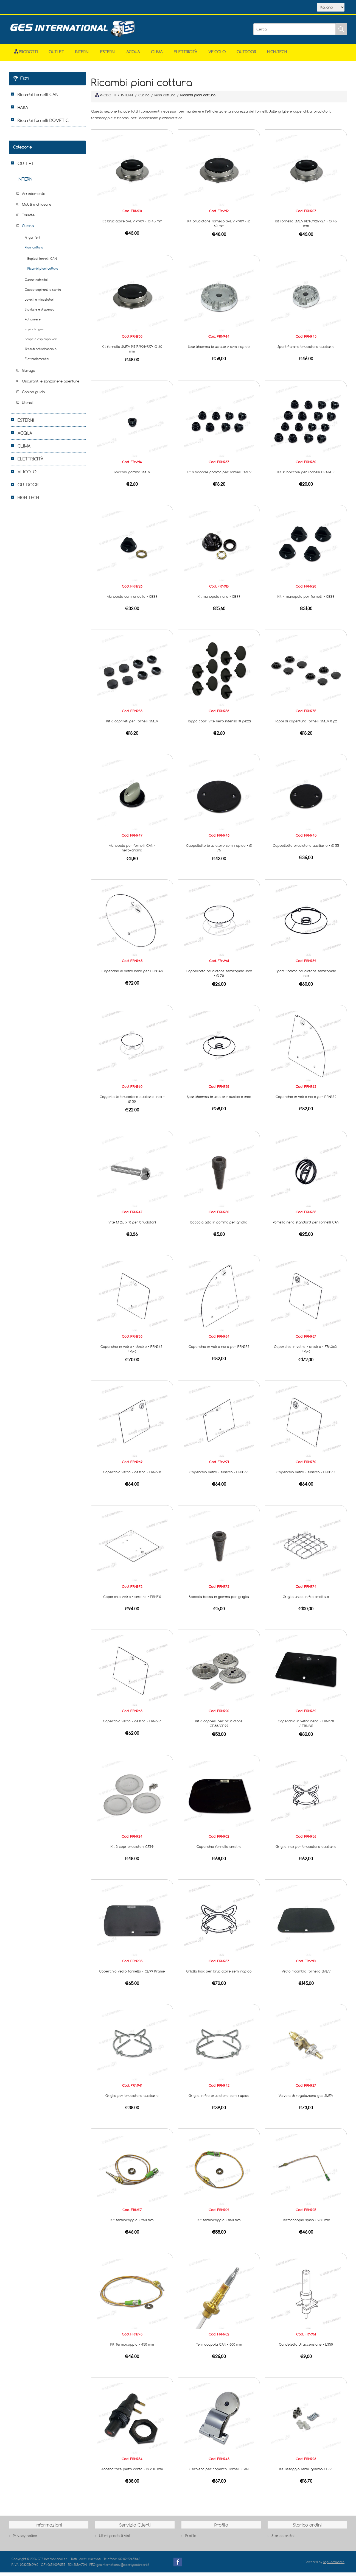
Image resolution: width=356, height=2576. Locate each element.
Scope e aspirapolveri (41, 342)
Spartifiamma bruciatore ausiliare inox (219, 1100)
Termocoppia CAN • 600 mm (219, 2348)
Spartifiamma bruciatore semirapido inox (306, 976)
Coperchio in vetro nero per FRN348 (132, 974)
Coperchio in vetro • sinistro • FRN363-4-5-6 (306, 1352)
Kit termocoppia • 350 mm (219, 2223)
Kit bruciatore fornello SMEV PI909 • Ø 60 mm (218, 226)
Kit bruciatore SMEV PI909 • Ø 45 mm (132, 224)
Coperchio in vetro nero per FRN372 (306, 1100)
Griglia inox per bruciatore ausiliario (306, 1850)
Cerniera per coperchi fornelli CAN (218, 2472)
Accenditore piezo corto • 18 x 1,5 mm (132, 2472)
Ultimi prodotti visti (115, 2539)
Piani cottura (34, 251)
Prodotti (26, 55)
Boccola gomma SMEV (132, 475)
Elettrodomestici (37, 362)
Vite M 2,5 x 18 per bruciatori (132, 1225)
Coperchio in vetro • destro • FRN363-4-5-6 (132, 1352)
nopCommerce (333, 2565)
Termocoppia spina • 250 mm (306, 2223)
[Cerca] (294, 32)
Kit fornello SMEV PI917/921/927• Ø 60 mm (132, 352)
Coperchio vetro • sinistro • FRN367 (305, 1475)
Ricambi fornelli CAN (38, 98)
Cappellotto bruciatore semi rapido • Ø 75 (219, 851)
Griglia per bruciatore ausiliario (132, 2099)
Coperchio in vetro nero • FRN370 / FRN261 (306, 1726)
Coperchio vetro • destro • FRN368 (132, 1475)
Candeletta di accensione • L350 (306, 2348)
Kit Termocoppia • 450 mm (132, 2348)
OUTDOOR (246, 55)
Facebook (177, 2565)
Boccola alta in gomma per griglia (218, 1225)
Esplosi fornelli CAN (42, 262)
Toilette (28, 218)
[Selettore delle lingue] (330, 9)
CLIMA (157, 55)
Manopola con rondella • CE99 (132, 600)
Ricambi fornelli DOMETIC (43, 124)
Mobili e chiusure (36, 207)
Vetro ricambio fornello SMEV (306, 1974)
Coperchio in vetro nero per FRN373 (219, 1350)
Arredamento (33, 197)
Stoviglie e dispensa (39, 313)
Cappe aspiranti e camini (43, 293)
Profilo (190, 2539)
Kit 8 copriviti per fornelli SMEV (132, 724)
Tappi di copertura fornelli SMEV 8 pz (306, 724)
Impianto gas (34, 333)
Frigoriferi (32, 241)
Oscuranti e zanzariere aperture (50, 384)
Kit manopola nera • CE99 (219, 600)
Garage (28, 373)
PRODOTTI (105, 98)
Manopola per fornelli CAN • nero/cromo (132, 851)
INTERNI (82, 55)
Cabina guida (33, 395)
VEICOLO (217, 55)
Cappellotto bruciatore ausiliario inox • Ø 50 (132, 1102)
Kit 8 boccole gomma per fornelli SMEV (219, 475)
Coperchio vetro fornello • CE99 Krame (132, 1974)
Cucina (28, 229)
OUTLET (56, 55)
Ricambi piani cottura (42, 272)
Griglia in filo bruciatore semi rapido (219, 2099)
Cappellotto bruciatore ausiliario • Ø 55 (306, 849)
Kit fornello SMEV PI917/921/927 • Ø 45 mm (306, 226)
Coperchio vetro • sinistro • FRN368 (218, 1475)
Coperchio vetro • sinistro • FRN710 (132, 1600)
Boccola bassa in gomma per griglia (219, 1600)
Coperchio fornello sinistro (219, 1850)
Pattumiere (33, 323)
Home (24, 7)
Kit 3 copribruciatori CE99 (132, 1850)
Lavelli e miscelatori (39, 303)
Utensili (28, 406)
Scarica (75, 7)
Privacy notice (25, 2539)
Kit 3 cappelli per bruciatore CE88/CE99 (219, 1726)
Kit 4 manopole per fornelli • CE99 (306, 600)
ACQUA (133, 55)
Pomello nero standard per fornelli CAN (306, 1225)
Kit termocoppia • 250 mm (132, 2223)
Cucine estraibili (37, 283)
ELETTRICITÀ (185, 55)
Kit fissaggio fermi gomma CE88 (305, 2472)
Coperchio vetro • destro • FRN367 (132, 1724)
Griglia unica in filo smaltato (306, 1600)
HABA (23, 111)
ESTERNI (107, 55)
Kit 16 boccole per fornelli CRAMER (306, 475)
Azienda (49, 7)
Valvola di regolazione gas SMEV (306, 2099)
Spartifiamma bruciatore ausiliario (306, 350)
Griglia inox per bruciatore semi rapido (219, 1974)
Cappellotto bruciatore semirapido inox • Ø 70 (219, 976)
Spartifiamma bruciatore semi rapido (219, 350)
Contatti (100, 7)
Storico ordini (283, 2539)
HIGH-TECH (277, 55)
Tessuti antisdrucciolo (41, 352)
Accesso (125, 7)
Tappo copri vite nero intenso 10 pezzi (219, 724)
